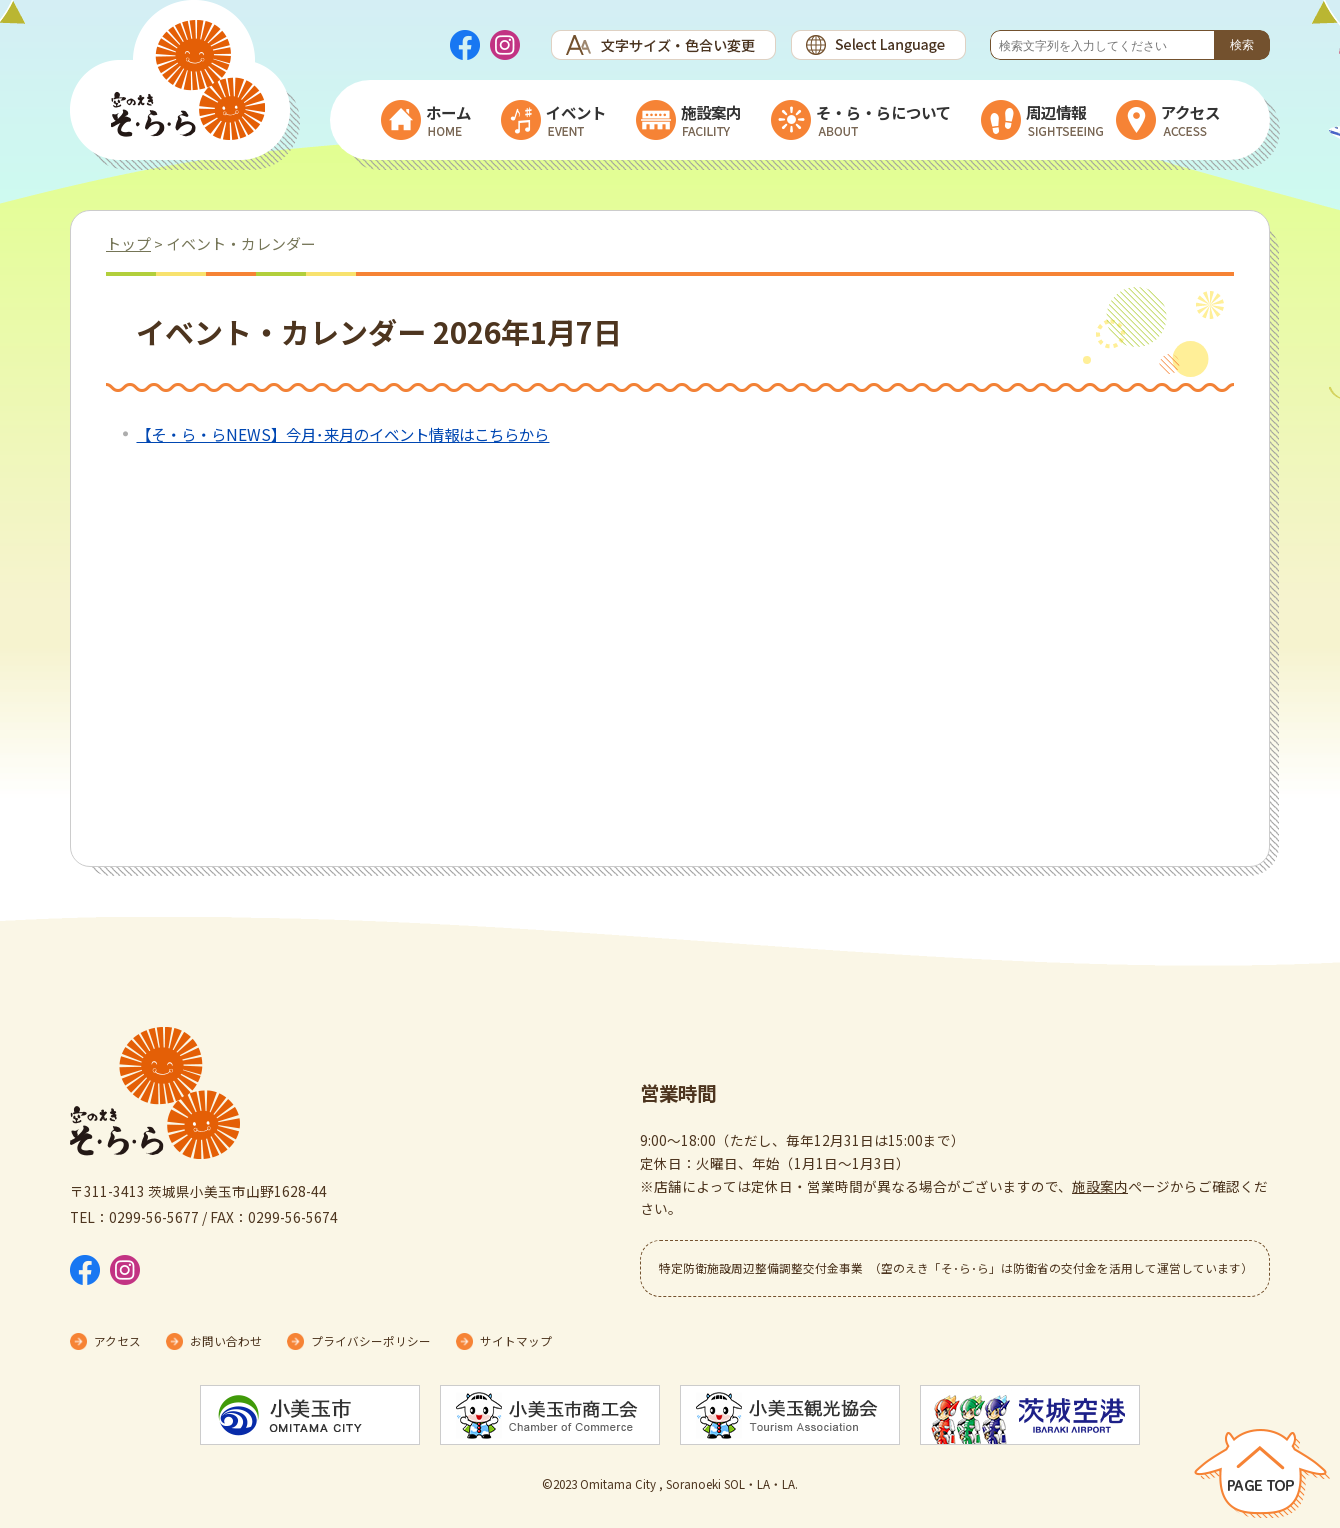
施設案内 (1100, 1186)
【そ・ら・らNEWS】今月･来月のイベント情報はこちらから (342, 434)
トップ (128, 243)
